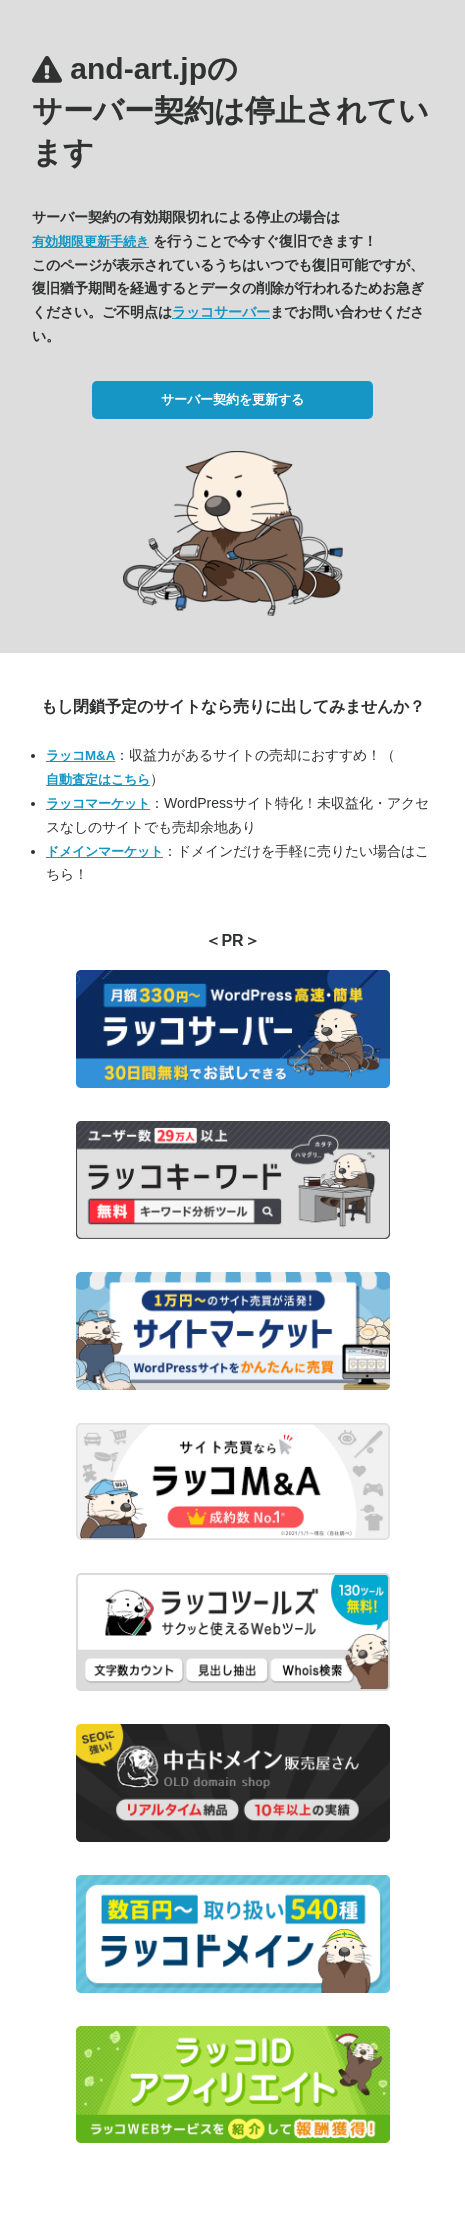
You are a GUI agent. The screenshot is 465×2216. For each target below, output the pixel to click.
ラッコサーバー (221, 312)
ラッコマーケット (98, 803)
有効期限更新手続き (90, 241)
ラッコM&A (80, 755)
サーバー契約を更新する (232, 399)
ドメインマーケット (104, 851)
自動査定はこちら (98, 779)
